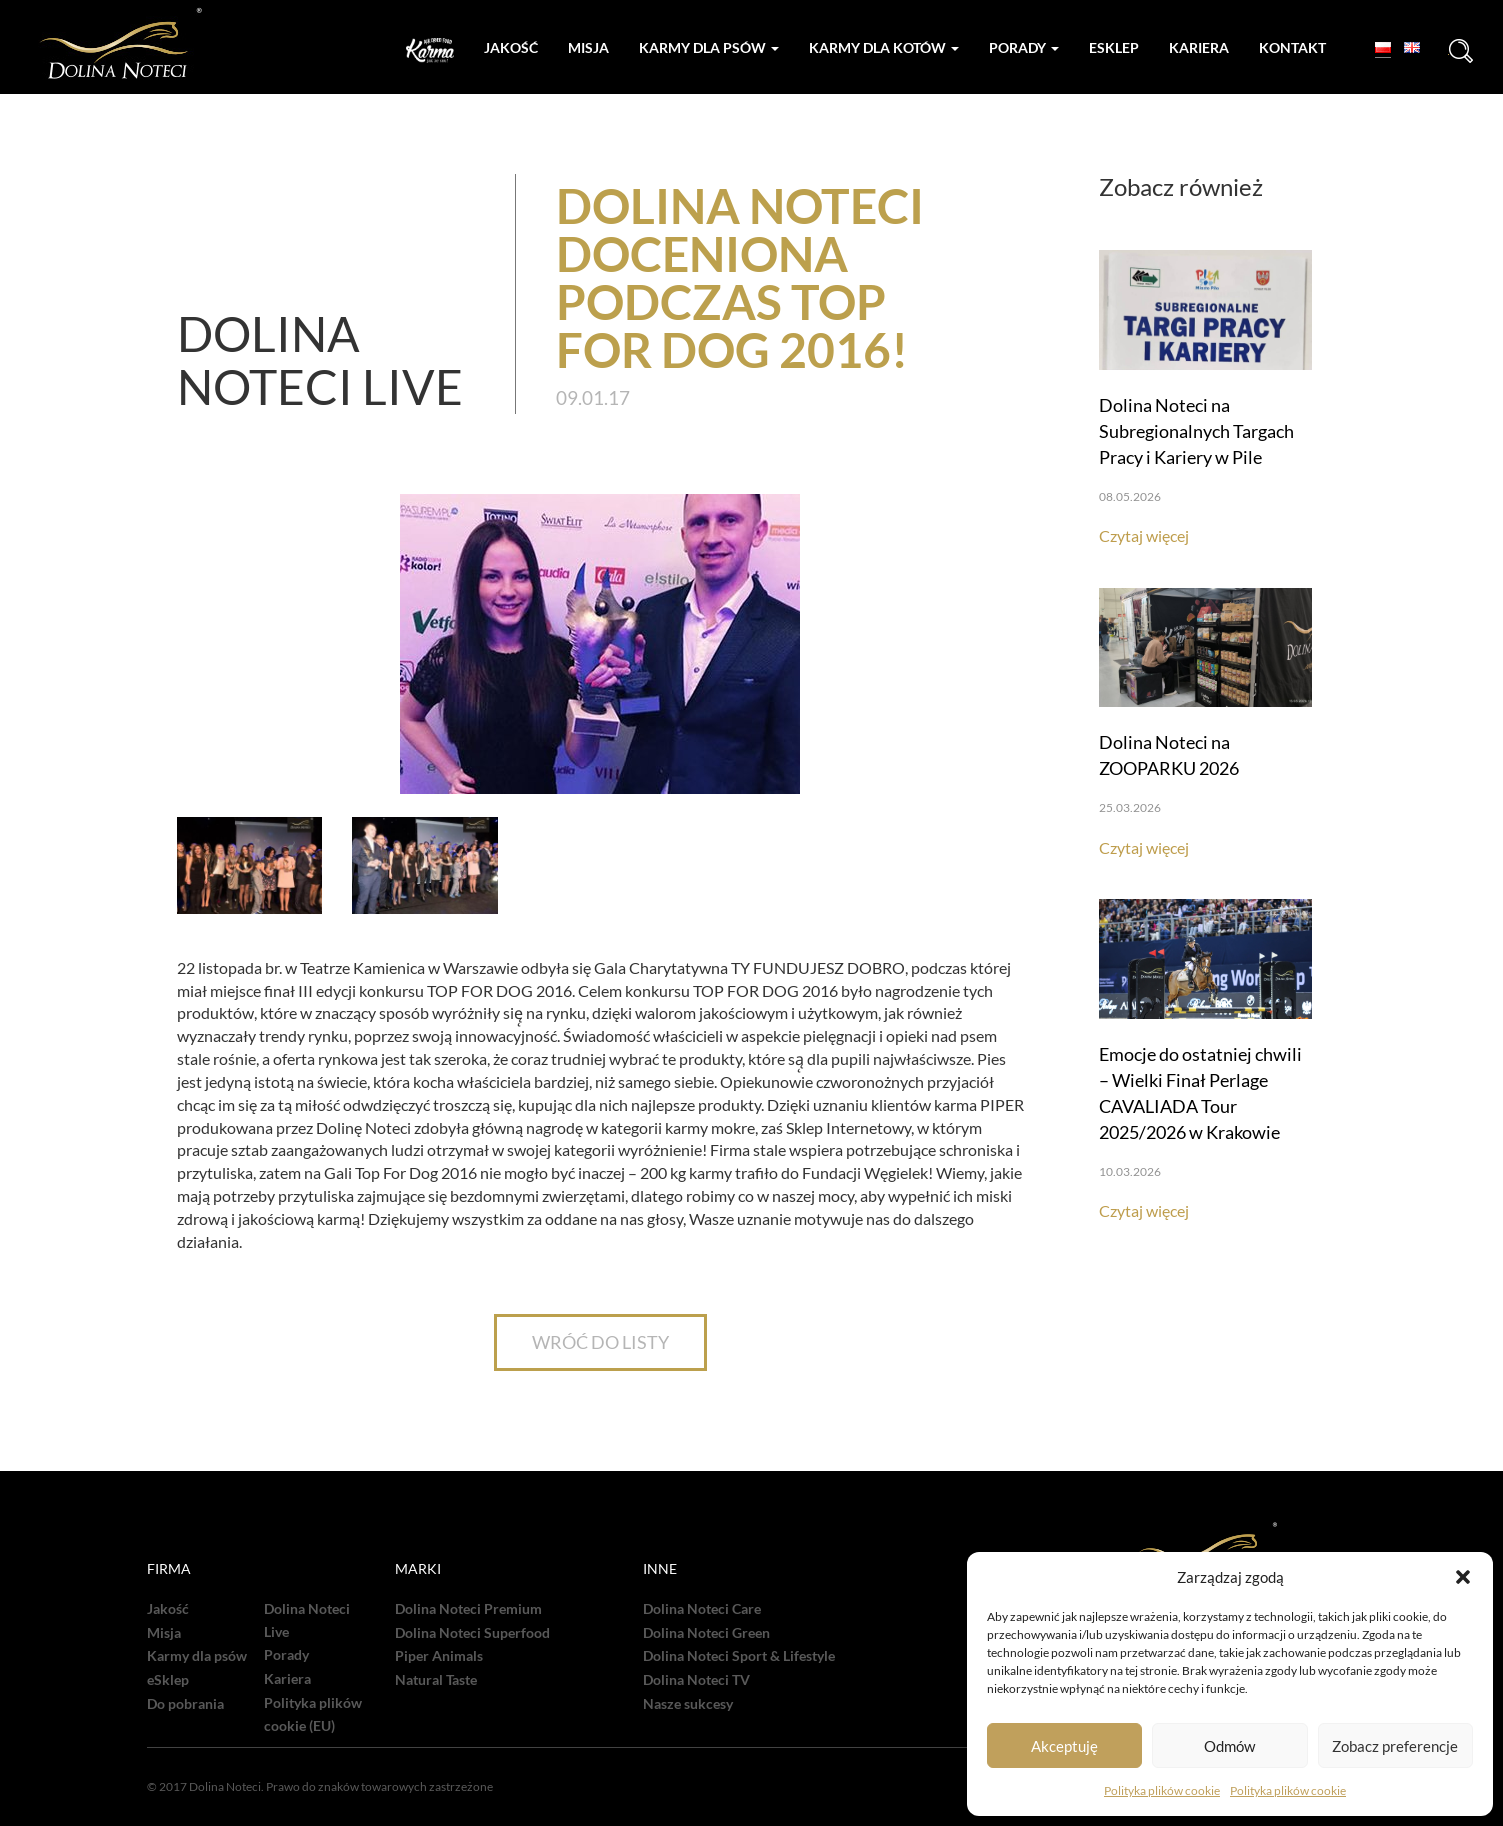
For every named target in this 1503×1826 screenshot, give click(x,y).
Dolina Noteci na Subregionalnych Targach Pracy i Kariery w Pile (1196, 431)
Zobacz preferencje (1395, 1746)
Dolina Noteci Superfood (472, 1633)
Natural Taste (436, 1680)
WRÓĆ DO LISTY (600, 1342)
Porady (1024, 47)
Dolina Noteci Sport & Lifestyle (739, 1656)
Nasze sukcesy (688, 1704)
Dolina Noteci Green (706, 1633)
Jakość (511, 47)
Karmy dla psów (709, 47)
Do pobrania (185, 1704)
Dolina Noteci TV (696, 1680)
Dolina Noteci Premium (468, 1609)
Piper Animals (439, 1656)
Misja (588, 47)
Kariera (1199, 47)
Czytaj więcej (1144, 535)
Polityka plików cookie (1162, 1790)
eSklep (168, 1680)
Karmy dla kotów (884, 47)
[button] (1463, 1577)
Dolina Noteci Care (702, 1609)
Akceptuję (1064, 1746)
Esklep (1114, 47)
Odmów (1229, 1746)
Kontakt (1292, 47)
